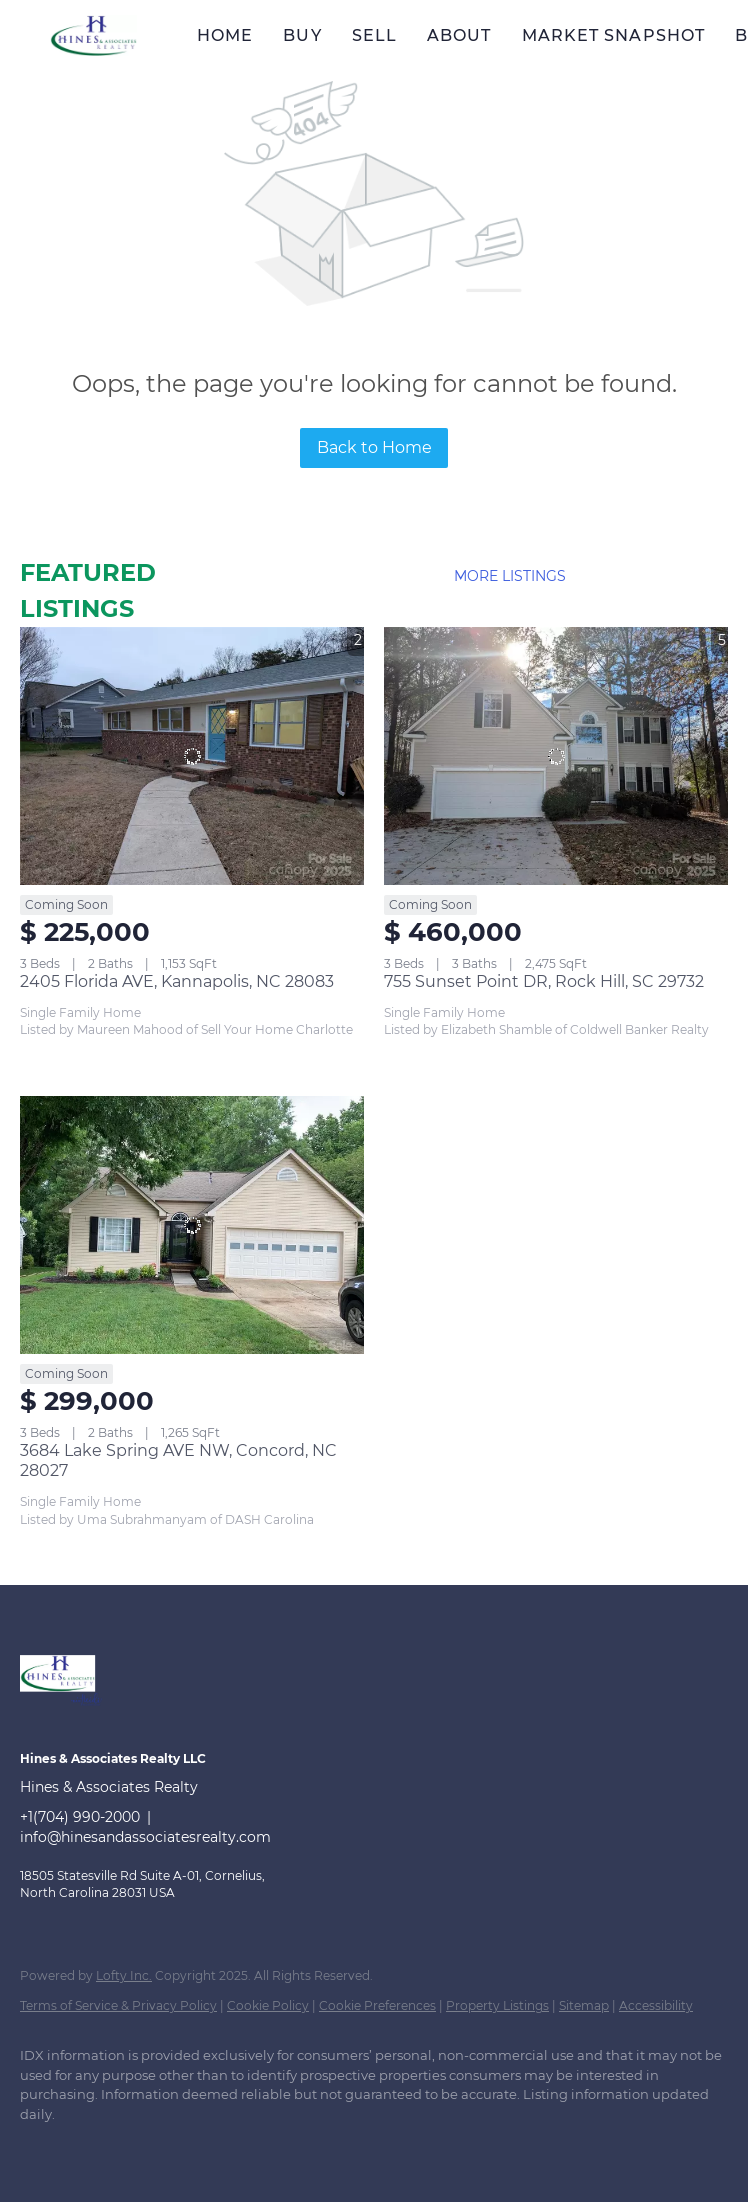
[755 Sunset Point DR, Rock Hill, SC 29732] (556, 756)
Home (225, 35)
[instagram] (276, 2148)
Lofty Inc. (124, 1975)
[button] (93, 35)
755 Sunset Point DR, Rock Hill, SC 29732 (544, 981)
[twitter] (160, 2148)
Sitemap (584, 2005)
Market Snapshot (614, 35)
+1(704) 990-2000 (80, 1817)
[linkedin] (102, 2148)
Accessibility (656, 2005)
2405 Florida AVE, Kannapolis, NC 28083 (177, 981)
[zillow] (218, 2148)
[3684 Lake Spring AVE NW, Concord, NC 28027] (192, 1225)
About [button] (459, 35)
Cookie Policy (268, 2005)
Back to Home (374, 447)
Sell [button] (374, 35)
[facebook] (44, 2148)
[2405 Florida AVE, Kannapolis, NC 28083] (192, 756)
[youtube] (334, 2148)
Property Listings (497, 2005)
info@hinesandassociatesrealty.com (145, 1837)
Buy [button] (302, 35)
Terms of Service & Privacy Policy (118, 2005)
